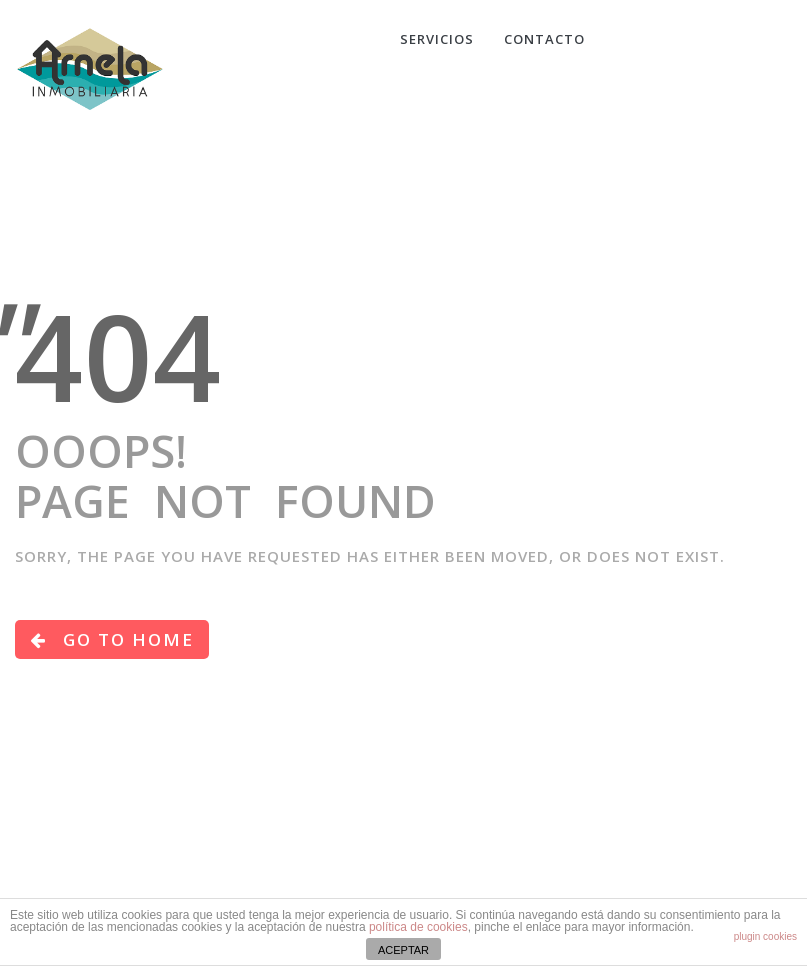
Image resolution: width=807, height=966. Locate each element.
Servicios (437, 39)
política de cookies (418, 927)
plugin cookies (765, 936)
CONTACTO (544, 39)
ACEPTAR (403, 950)
